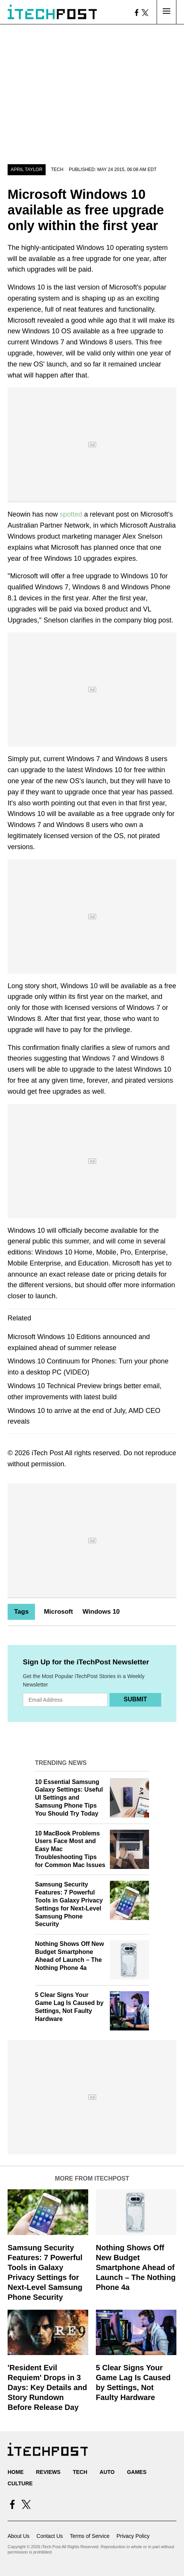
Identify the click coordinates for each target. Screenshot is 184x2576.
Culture (20, 2483)
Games (136, 2472)
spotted (71, 514)
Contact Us (49, 2536)
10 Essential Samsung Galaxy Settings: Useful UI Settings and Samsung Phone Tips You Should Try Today (69, 1798)
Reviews (48, 2472)
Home (16, 2472)
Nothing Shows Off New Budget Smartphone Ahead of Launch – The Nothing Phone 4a (136, 2267)
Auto (107, 2472)
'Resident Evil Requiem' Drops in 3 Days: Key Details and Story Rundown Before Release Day (47, 2387)
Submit (135, 1699)
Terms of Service (89, 2536)
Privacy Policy (132, 2536)
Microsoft (58, 1611)
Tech (57, 169)
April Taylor (27, 169)
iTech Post (47, 1453)
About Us (19, 2536)
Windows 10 (101, 1611)
